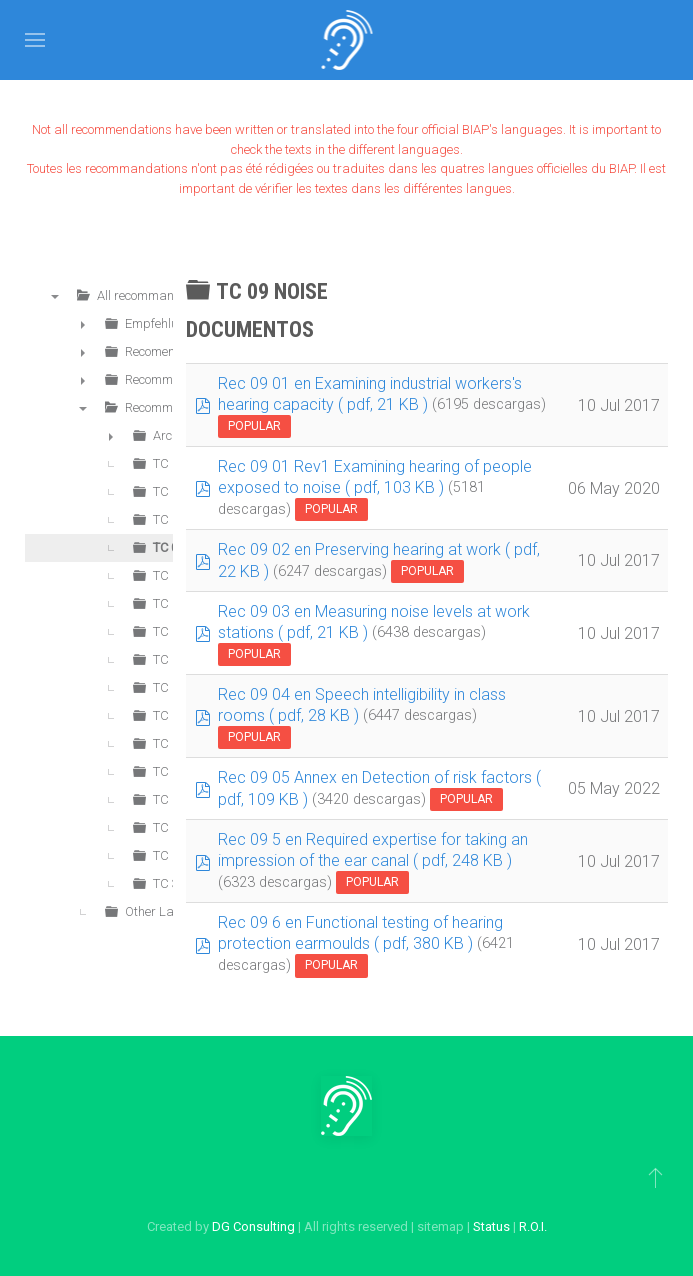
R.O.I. (533, 1226)
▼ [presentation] (55, 296)
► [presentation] (83, 324)
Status (491, 1226)
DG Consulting (253, 1226)
